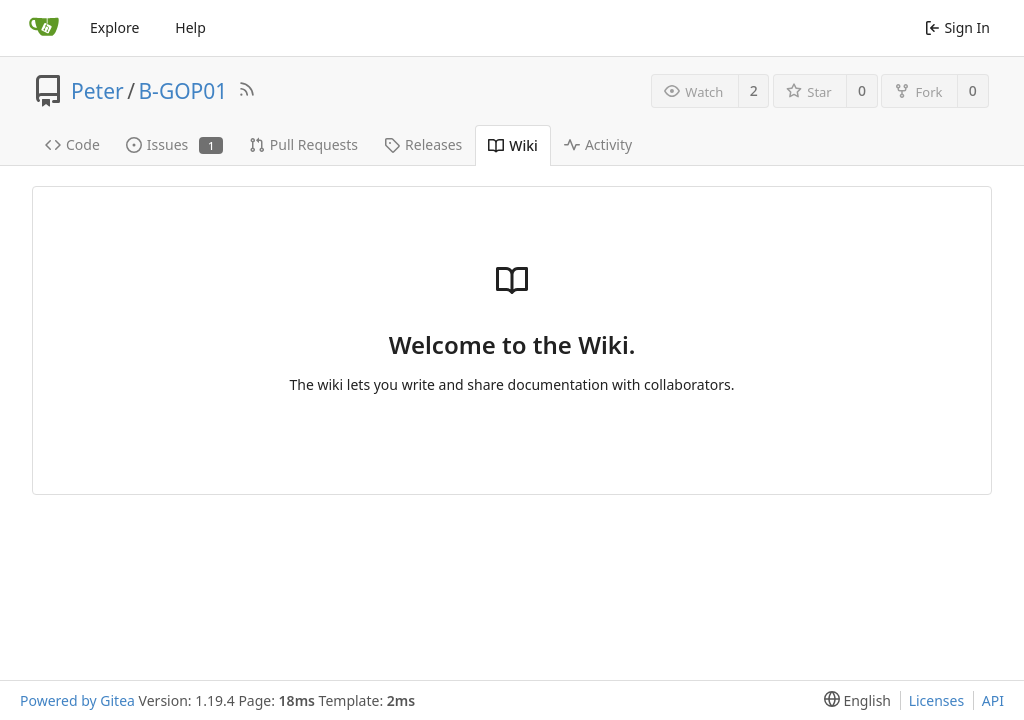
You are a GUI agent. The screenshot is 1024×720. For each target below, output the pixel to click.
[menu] (853, 700)
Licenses (937, 700)
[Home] (44, 28)
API (993, 700)
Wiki (513, 145)
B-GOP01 (182, 91)
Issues (174, 144)
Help (190, 27)
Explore (114, 27)
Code (72, 144)
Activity (598, 144)
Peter (97, 91)
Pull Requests (303, 144)
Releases (423, 144)
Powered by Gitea (77, 700)
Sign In (957, 27)
